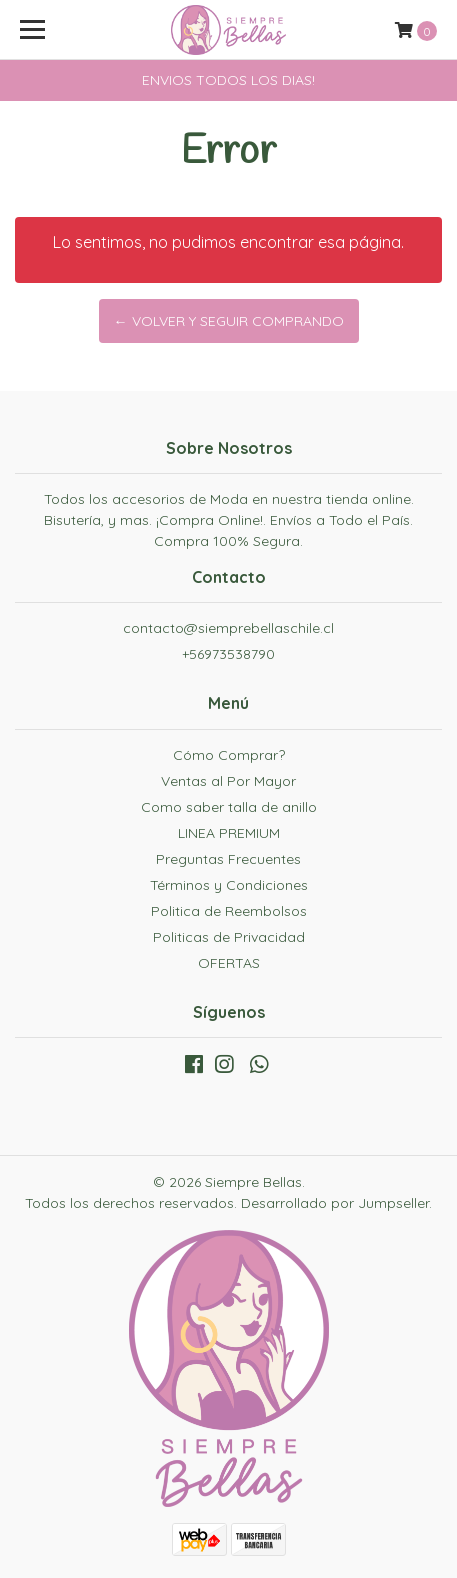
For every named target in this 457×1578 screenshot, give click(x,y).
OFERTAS (229, 963)
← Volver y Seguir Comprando (229, 321)
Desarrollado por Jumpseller (335, 1203)
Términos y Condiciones (229, 885)
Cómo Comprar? (229, 755)
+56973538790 (228, 654)
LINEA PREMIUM (229, 833)
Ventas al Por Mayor (228, 781)
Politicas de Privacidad (229, 937)
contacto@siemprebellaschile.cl (228, 628)
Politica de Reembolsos (229, 911)
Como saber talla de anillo (229, 807)
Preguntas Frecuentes (228, 859)
